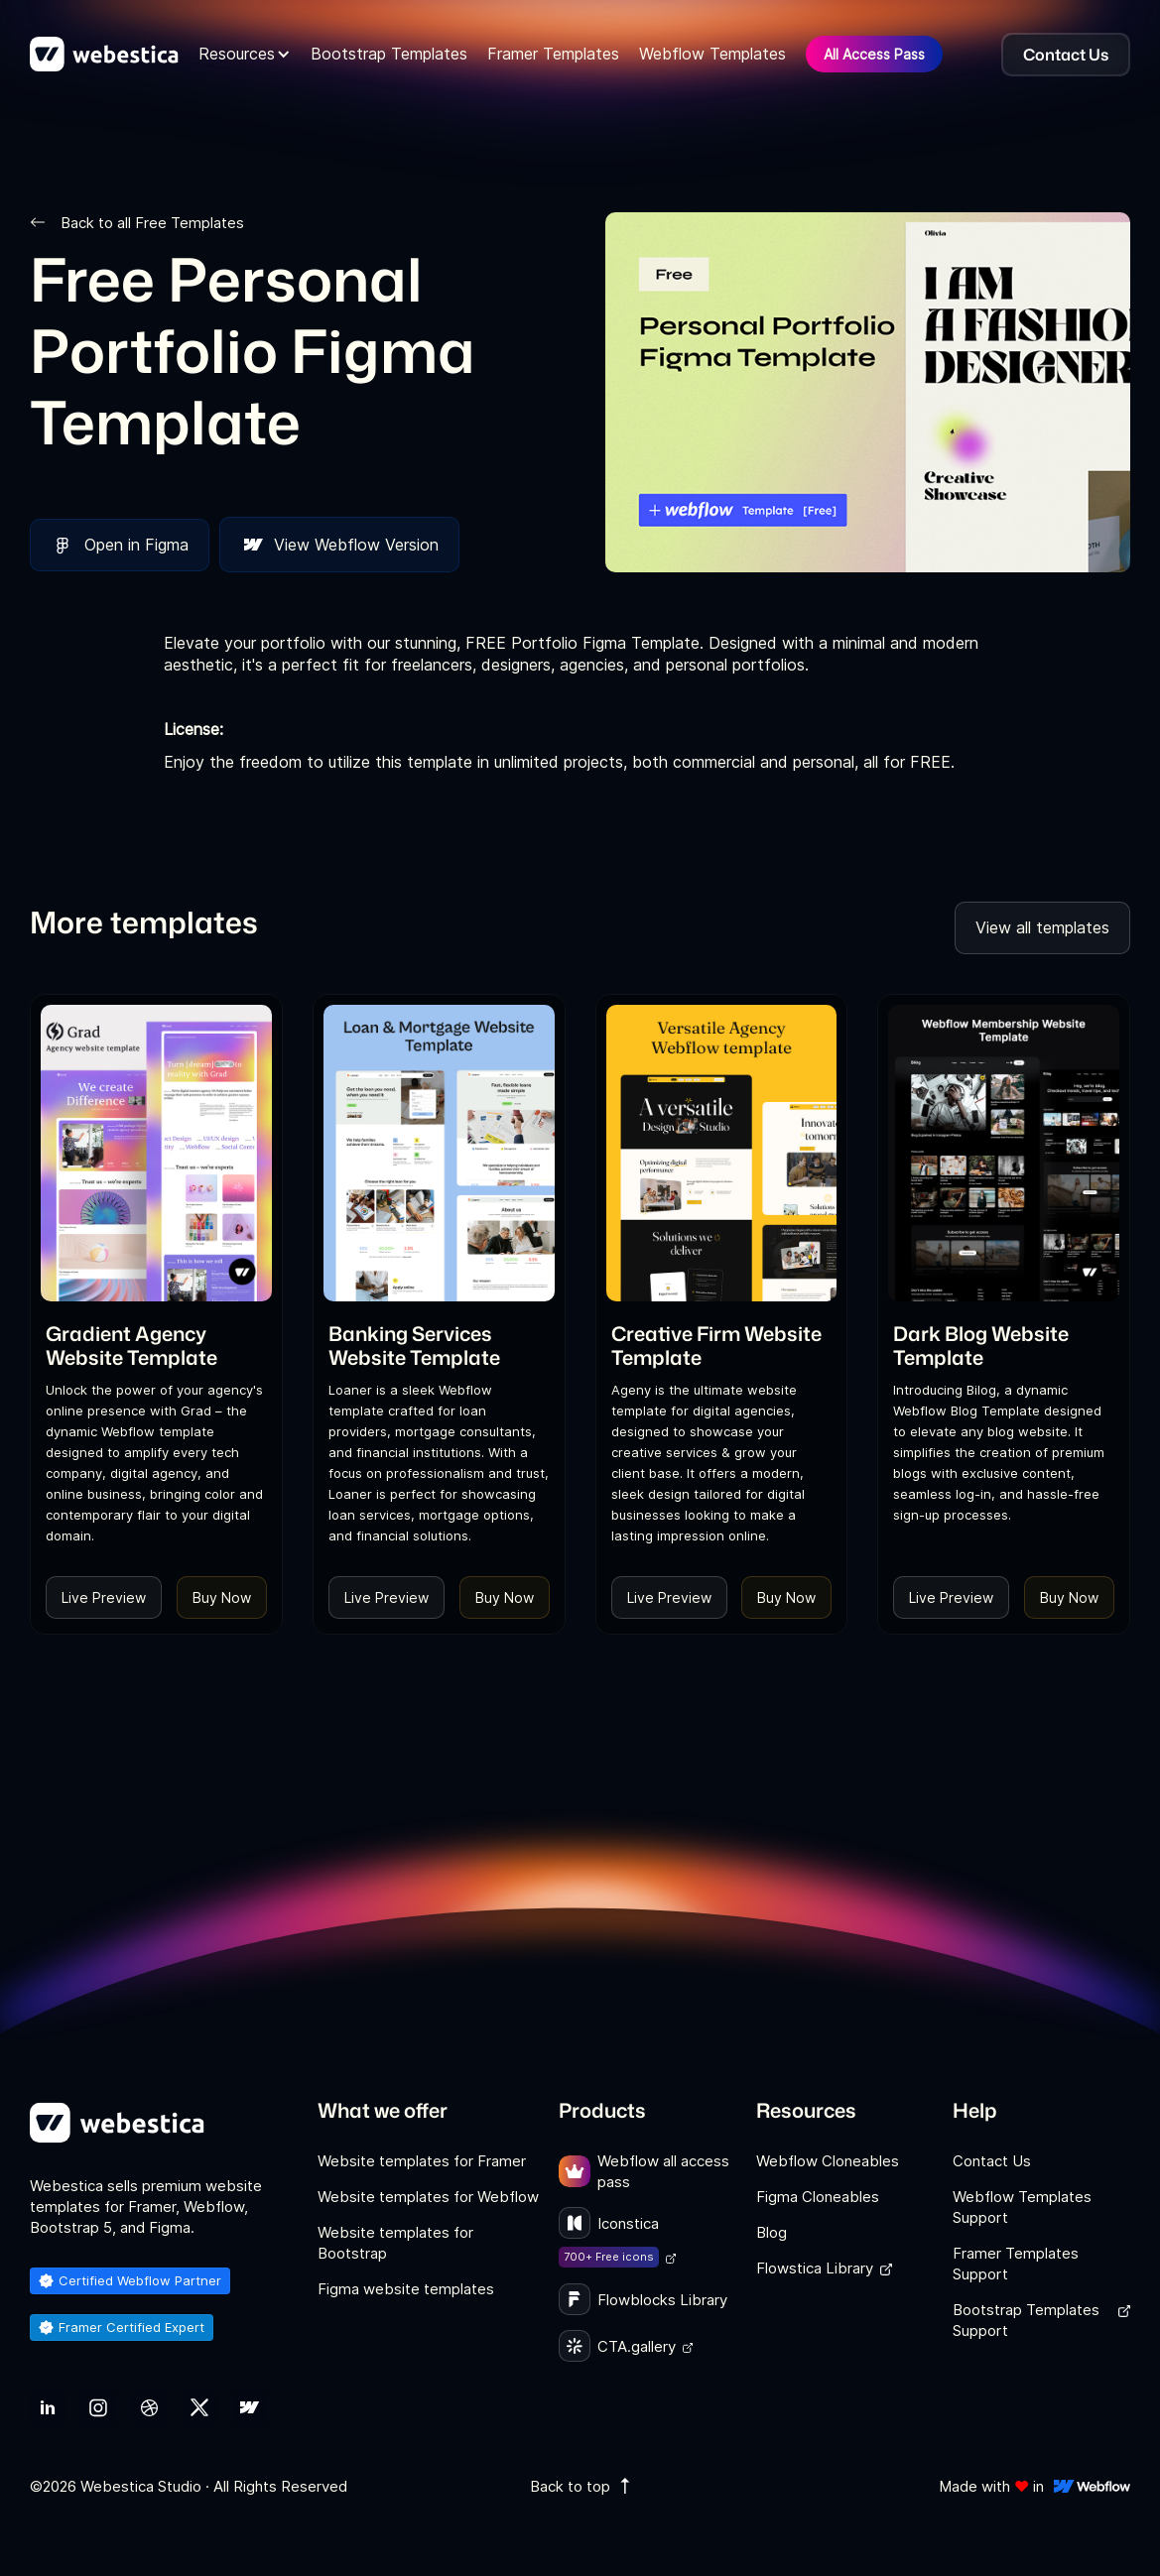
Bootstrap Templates (389, 53)
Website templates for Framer (422, 2160)
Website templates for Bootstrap (395, 2243)
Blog (771, 2232)
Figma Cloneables (817, 2196)
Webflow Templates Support (1022, 2207)
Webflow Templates (712, 53)
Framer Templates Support (1016, 2263)
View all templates (1042, 927)
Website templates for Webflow (428, 2196)
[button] (245, 54)
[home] (104, 54)
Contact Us (992, 2160)
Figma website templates (406, 2288)
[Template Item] (156, 1153)
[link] (156, 1345)
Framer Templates (553, 53)
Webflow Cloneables (827, 2160)
